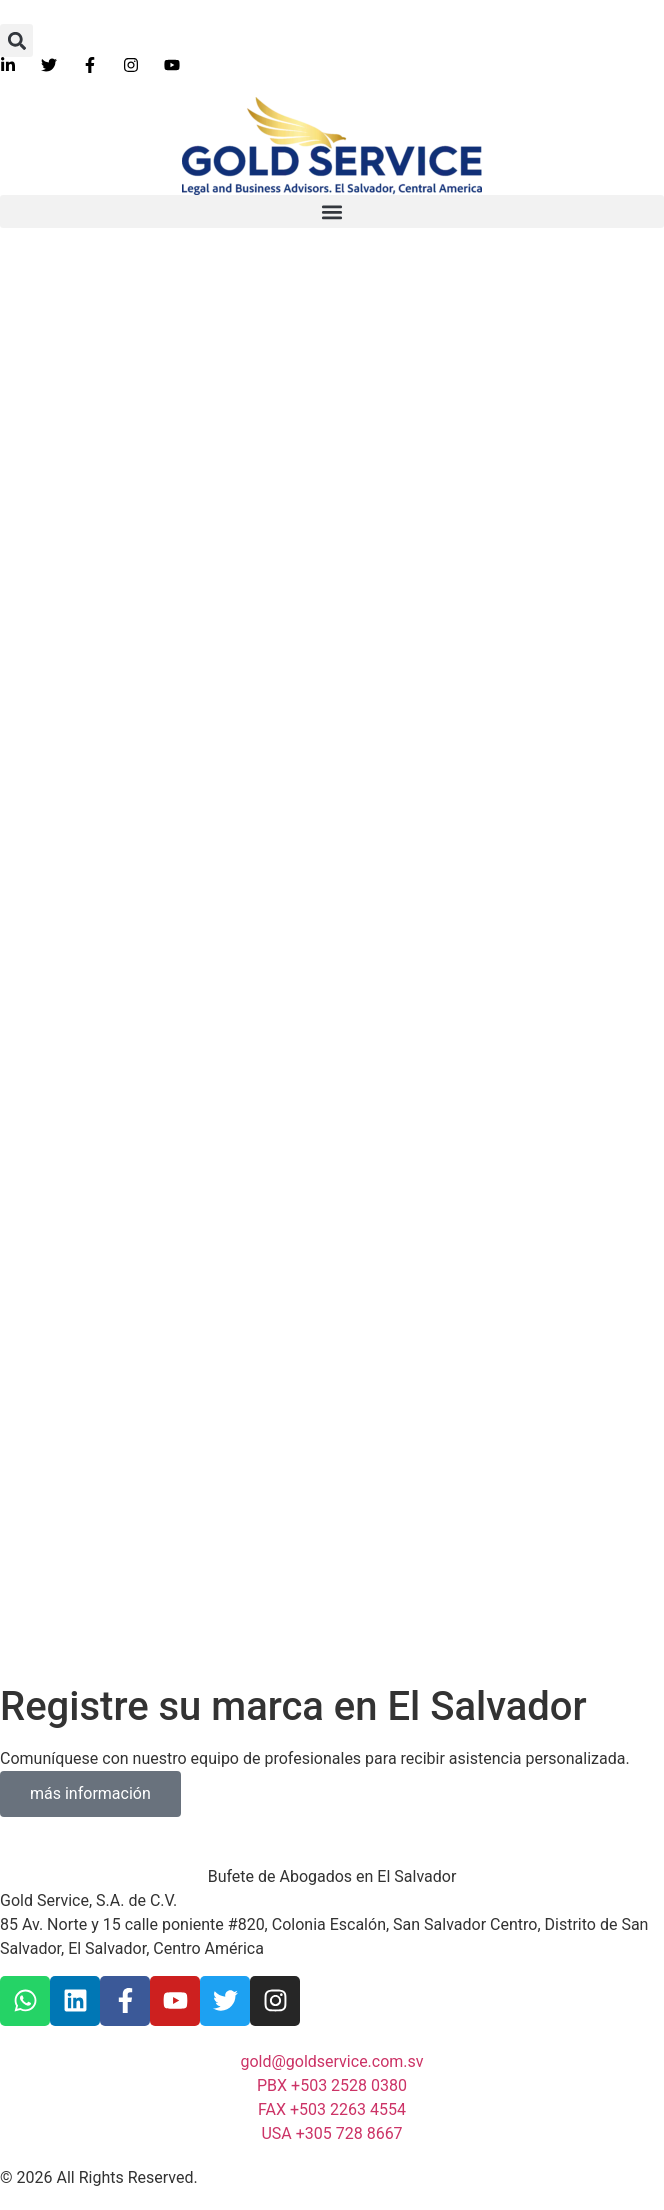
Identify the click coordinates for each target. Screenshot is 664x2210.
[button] (16, 40)
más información (90, 1793)
